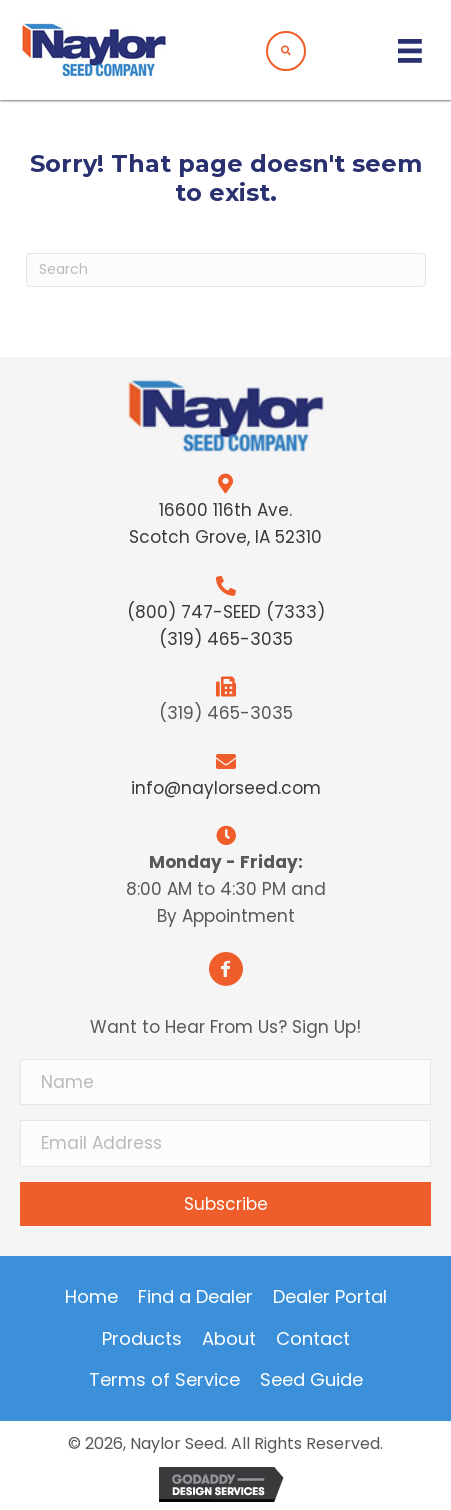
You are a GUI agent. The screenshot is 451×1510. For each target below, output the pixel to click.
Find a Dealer (195, 1297)
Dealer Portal (330, 1297)
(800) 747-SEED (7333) (226, 612)
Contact (313, 1339)
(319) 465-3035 (226, 639)
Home (91, 1297)
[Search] (226, 270)
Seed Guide (311, 1380)
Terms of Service (164, 1380)
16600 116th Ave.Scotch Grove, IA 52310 (225, 523)
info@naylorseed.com (226, 788)
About (229, 1339)
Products (142, 1339)
